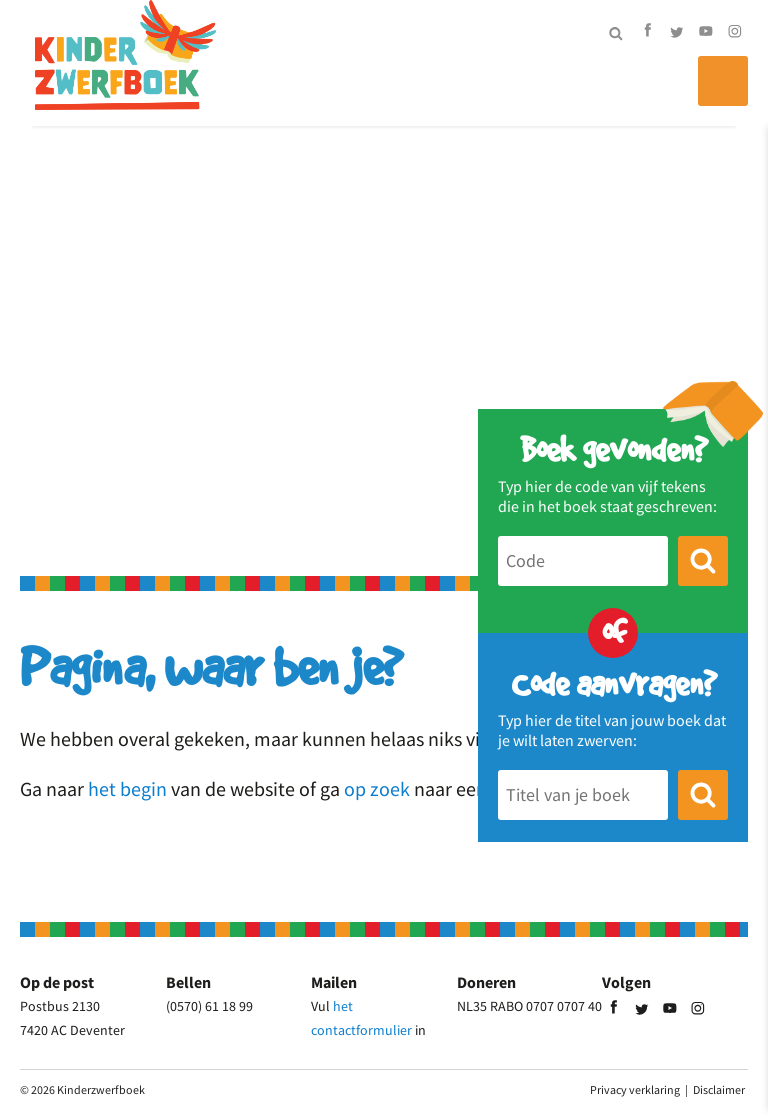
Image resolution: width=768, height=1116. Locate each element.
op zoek (377, 788)
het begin (127, 788)
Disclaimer (719, 1089)
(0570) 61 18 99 (209, 1006)
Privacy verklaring (635, 1089)
